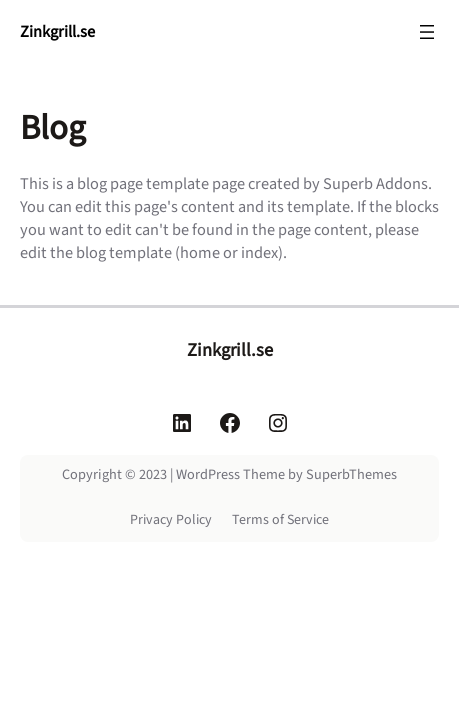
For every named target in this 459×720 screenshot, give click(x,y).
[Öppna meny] (427, 32)
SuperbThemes (351, 474)
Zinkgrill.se (57, 32)
